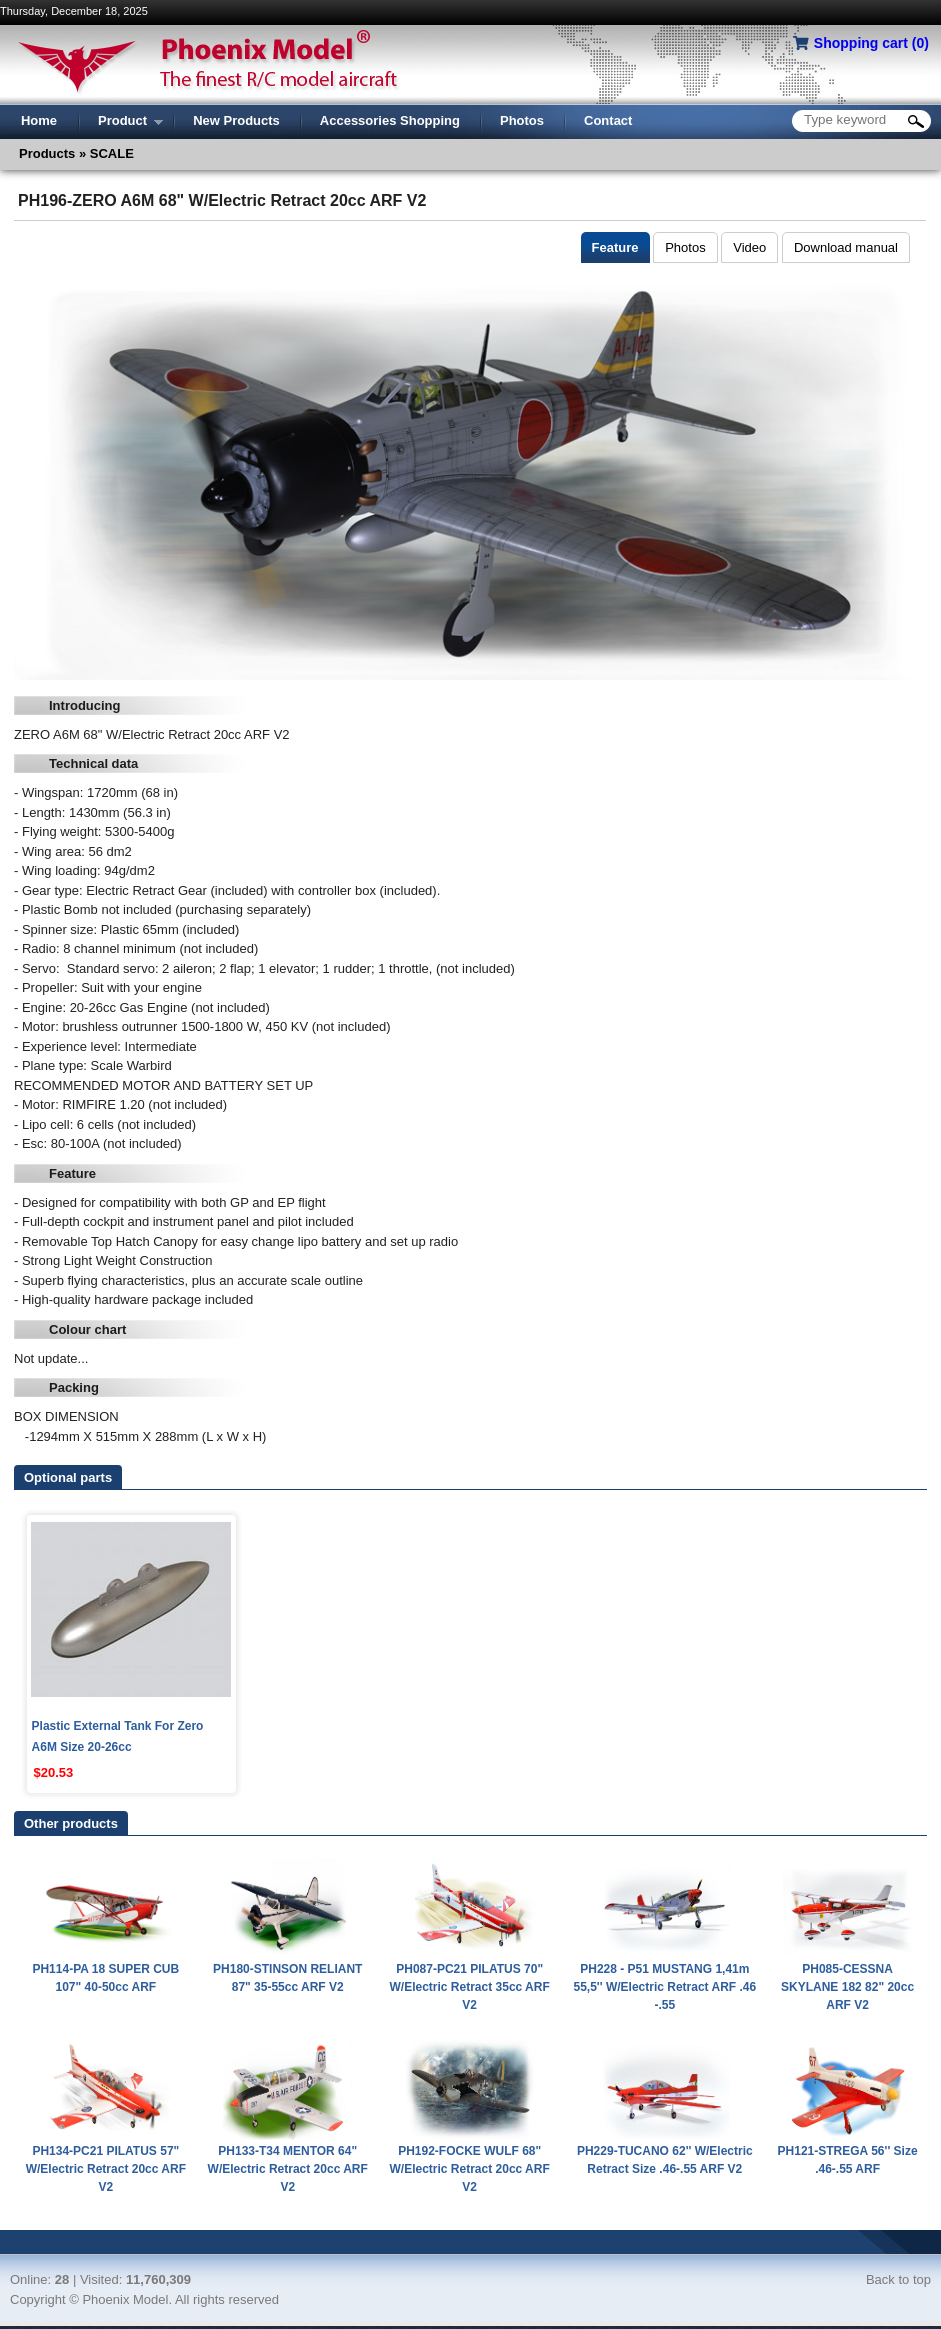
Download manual (846, 247)
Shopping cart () (871, 43)
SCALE (110, 153)
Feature (615, 247)
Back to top (898, 2279)
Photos (685, 247)
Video (749, 247)
